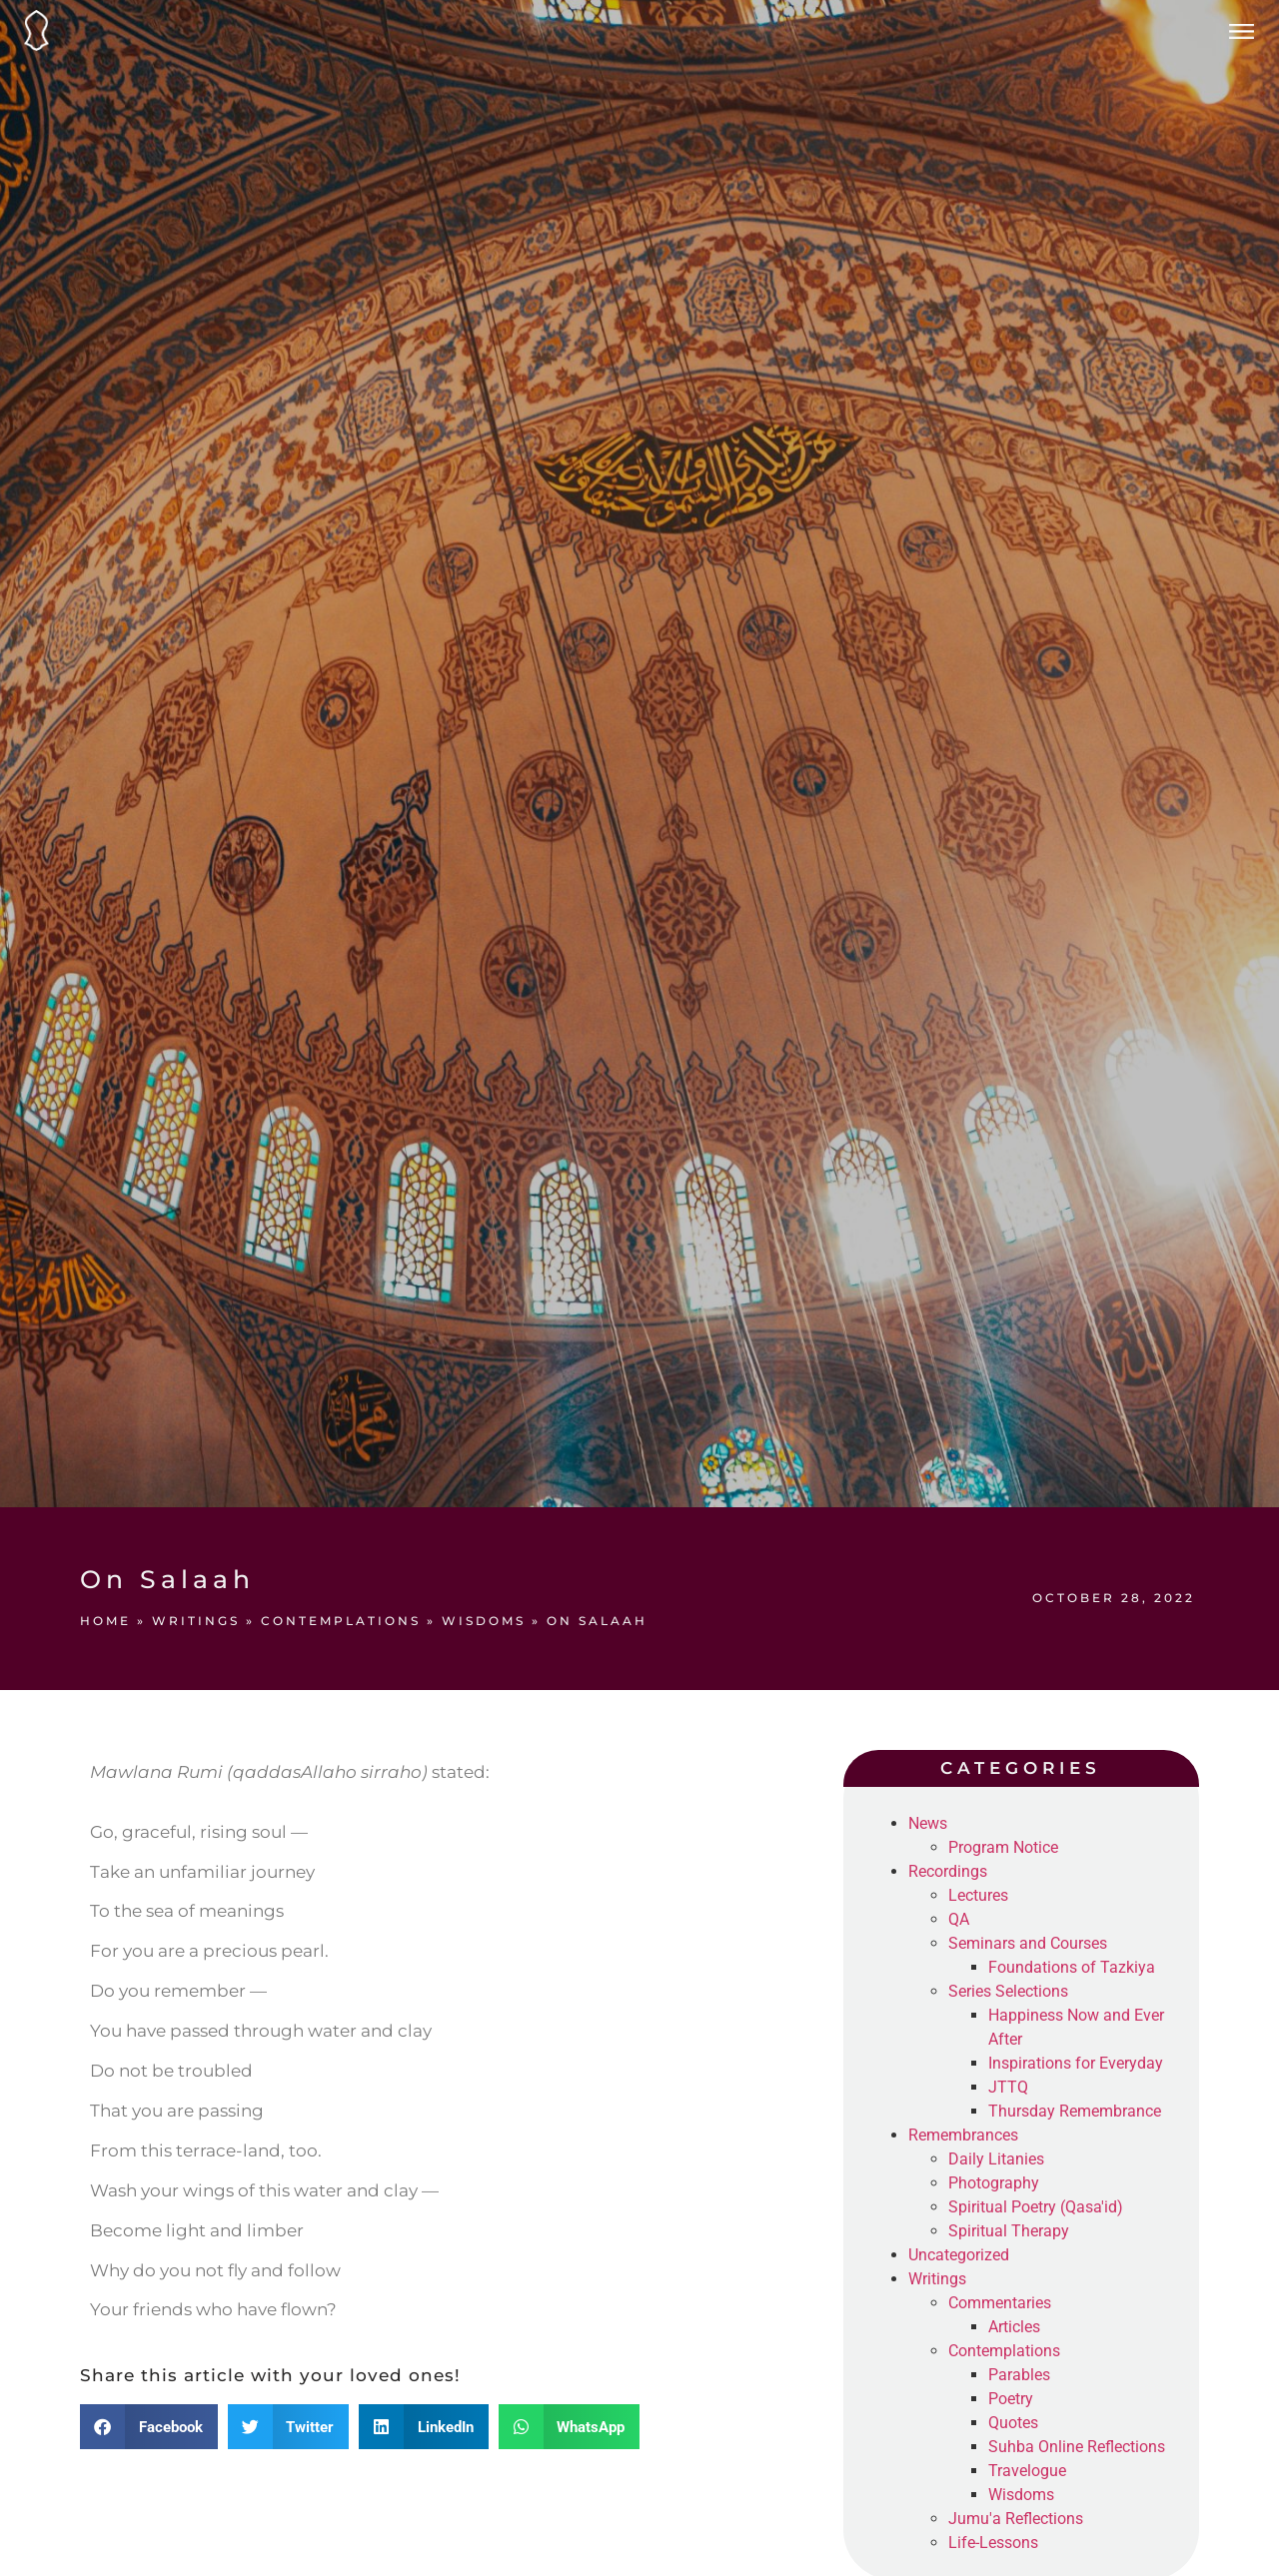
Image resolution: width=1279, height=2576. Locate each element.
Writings (196, 1620)
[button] (149, 2426)
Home (105, 1620)
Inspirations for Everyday (1075, 2063)
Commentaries (999, 2302)
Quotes (1013, 2422)
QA (958, 1919)
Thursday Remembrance (1074, 2111)
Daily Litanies (996, 2158)
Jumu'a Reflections (1015, 2518)
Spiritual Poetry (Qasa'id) (1035, 2206)
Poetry (1010, 2398)
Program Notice (1003, 1847)
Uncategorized (958, 2254)
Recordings (947, 1871)
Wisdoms (484, 1620)
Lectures (978, 1895)
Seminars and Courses (1027, 1943)
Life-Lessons (993, 2542)
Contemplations (341, 1620)
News (927, 1823)
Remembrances (963, 2135)
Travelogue (1027, 2470)
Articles (1014, 2326)
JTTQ (1008, 2087)
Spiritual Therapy (1008, 2230)
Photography (993, 2182)
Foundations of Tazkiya (1071, 1967)
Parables (1019, 2374)
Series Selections (1008, 1991)
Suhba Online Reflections (1076, 2446)
